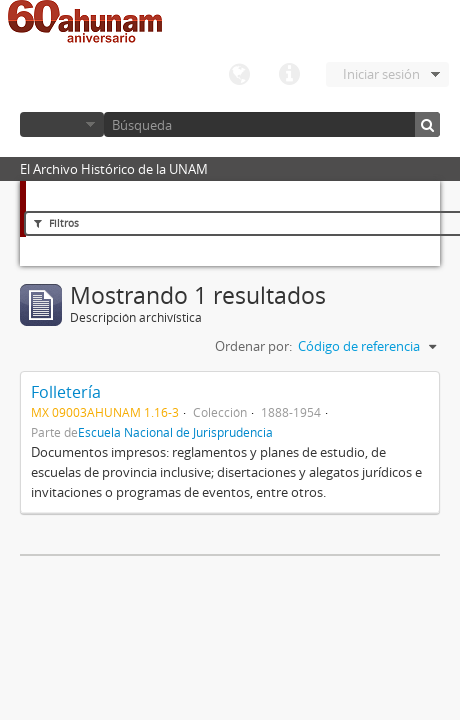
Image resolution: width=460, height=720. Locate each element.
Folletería (66, 392)
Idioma (239, 75)
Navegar (62, 124)
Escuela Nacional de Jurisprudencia (175, 432)
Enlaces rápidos (289, 75)
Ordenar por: (253, 346)
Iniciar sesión (381, 74)
